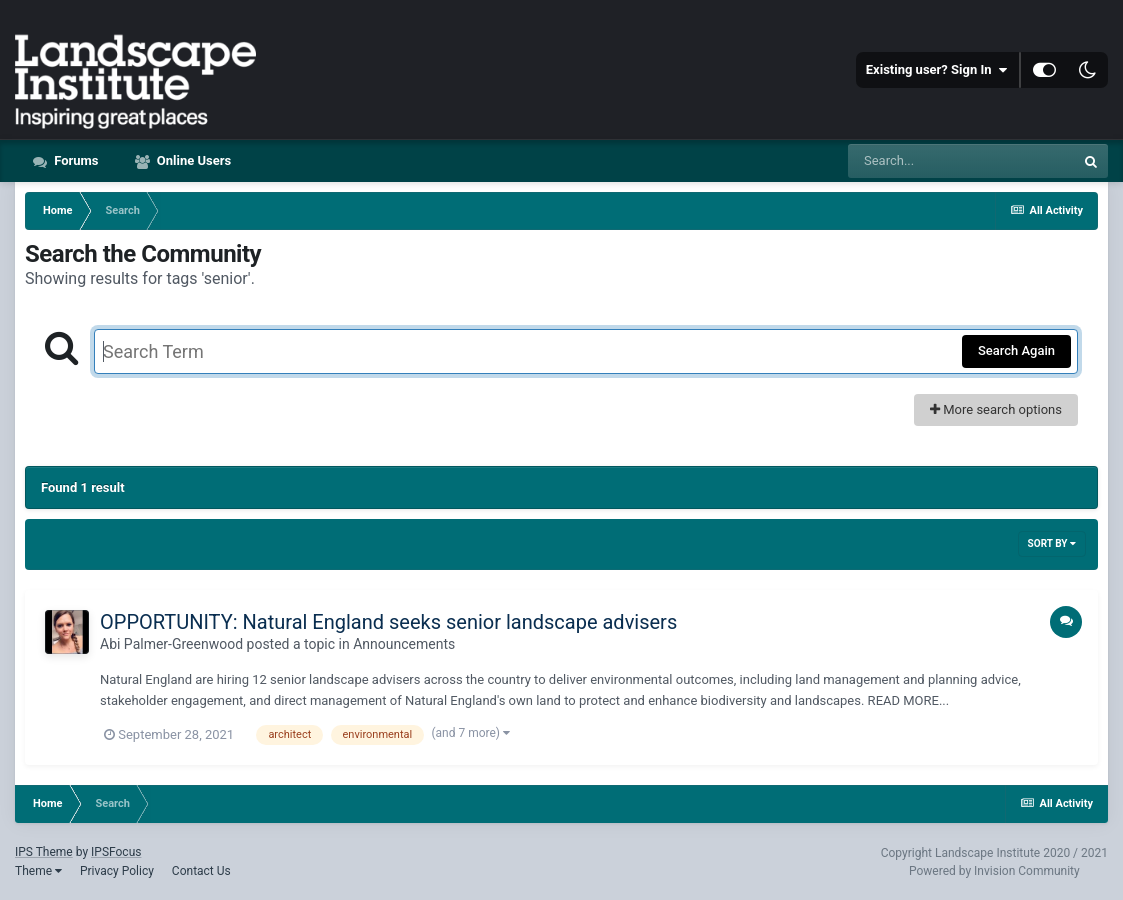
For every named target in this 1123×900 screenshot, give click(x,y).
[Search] (961, 161)
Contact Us (201, 871)
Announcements (404, 644)
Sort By (1052, 543)
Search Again (1016, 350)
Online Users (193, 160)
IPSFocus (116, 852)
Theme (38, 871)
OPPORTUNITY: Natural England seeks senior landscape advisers (388, 622)
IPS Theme (44, 852)
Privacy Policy (117, 871)
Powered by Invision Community (994, 871)
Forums (75, 160)
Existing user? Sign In (936, 70)
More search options (996, 409)
